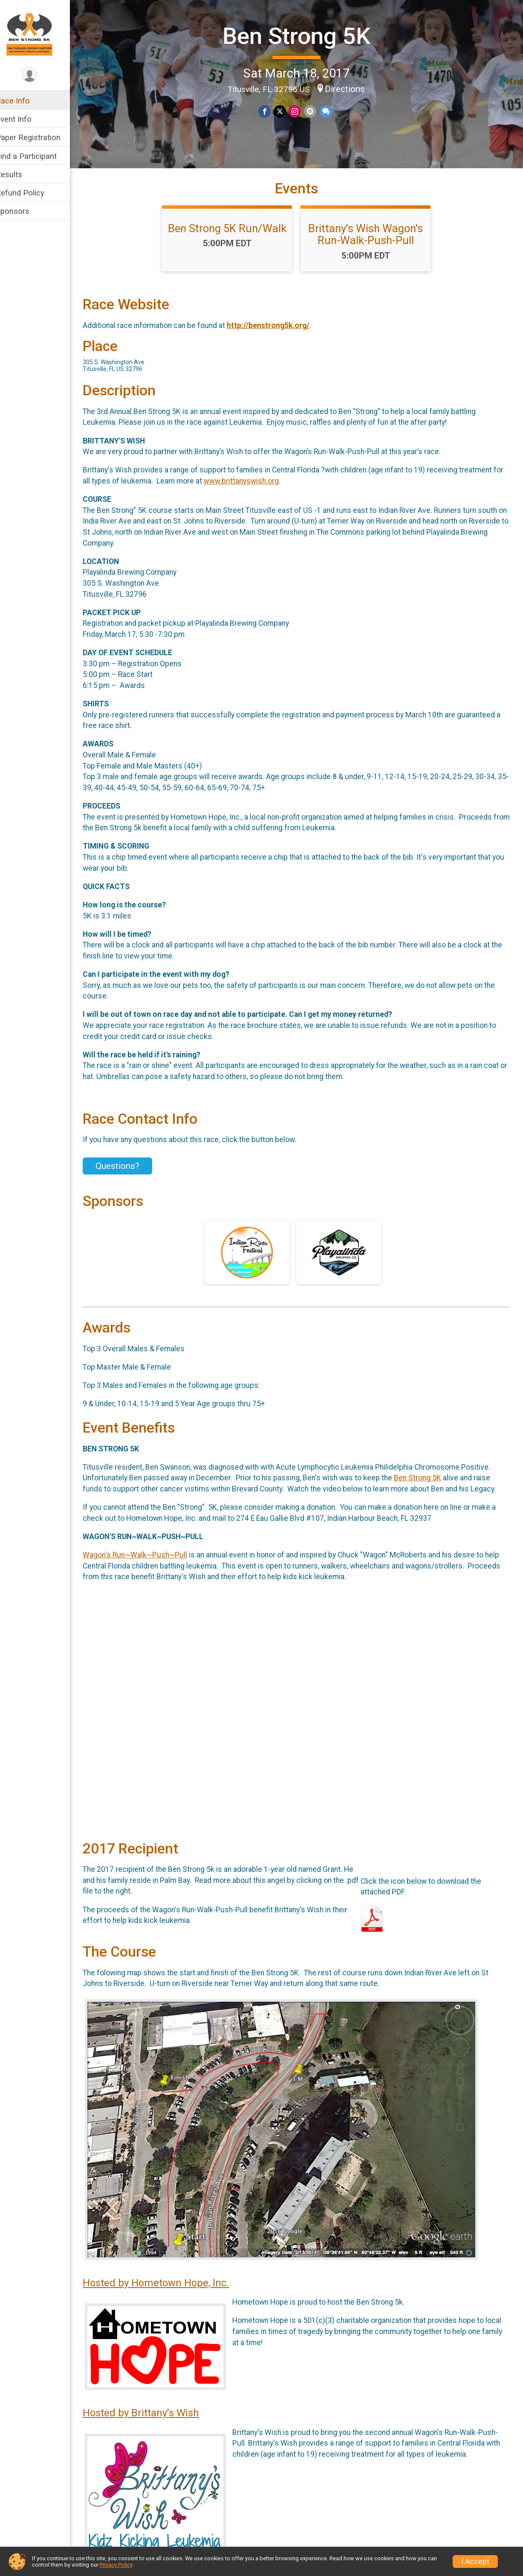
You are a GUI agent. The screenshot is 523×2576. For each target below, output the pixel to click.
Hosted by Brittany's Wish (152, 2419)
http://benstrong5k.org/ (279, 340)
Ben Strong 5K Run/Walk (232, 243)
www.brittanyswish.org (263, 496)
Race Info (24, 100)
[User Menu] (41, 75)
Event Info (25, 119)
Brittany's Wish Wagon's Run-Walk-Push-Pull (371, 249)
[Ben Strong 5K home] (40, 32)
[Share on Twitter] (285, 111)
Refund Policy (31, 192)
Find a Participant (37, 156)
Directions (350, 88)
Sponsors (23, 211)
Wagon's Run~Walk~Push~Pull (146, 1570)
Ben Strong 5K (302, 35)
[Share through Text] (330, 111)
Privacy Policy (116, 2565)
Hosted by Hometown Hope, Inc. (167, 2291)
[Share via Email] (315, 111)
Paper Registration (39, 137)
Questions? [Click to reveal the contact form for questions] (128, 1181)
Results (20, 174)
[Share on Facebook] (270, 111)
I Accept (475, 2561)
